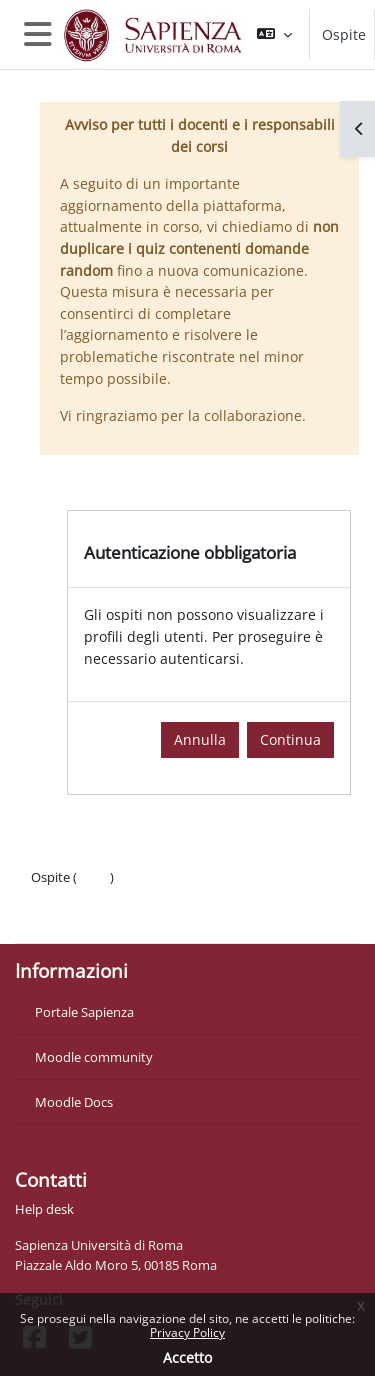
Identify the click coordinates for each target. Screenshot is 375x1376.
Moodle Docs (74, 1102)
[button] (274, 34)
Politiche (56, 897)
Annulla (200, 739)
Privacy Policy (187, 1332)
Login (93, 877)
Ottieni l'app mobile (89, 917)
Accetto (187, 1357)
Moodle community (94, 1057)
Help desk (44, 1209)
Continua (290, 739)
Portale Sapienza (84, 1012)
